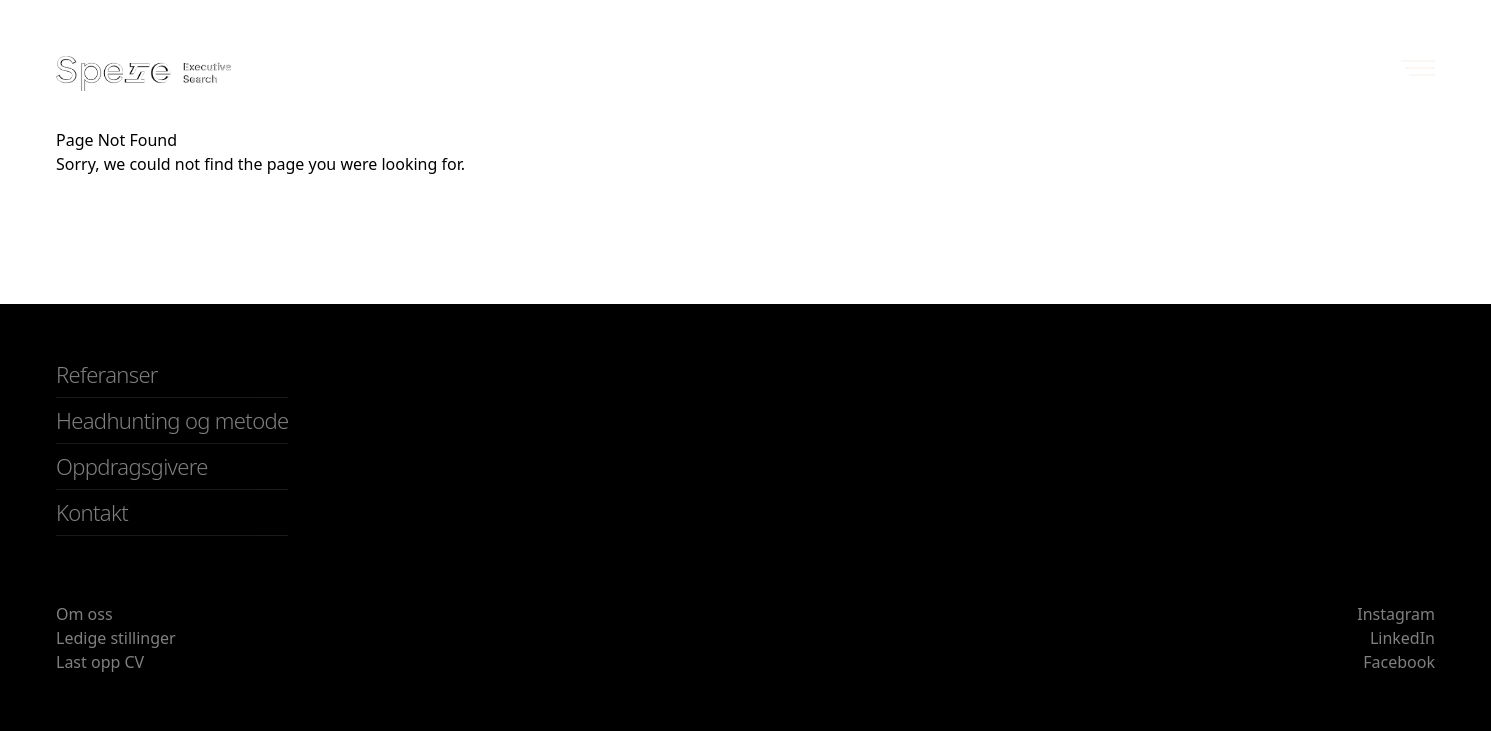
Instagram (1396, 614)
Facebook (1399, 662)
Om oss (84, 614)
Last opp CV (100, 662)
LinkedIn (1402, 638)
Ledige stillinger (116, 638)
